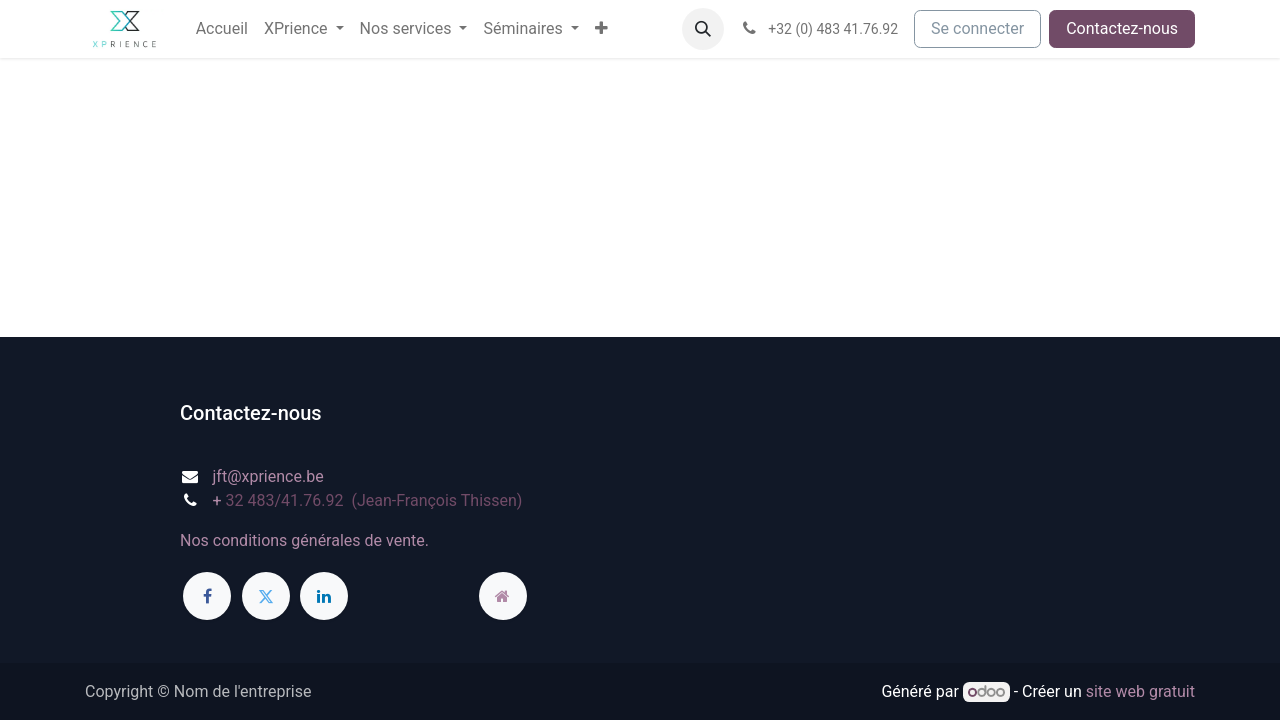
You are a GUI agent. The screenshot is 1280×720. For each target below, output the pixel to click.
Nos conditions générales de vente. (304, 540)
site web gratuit (1140, 691)
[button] (703, 29)
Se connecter (977, 28)
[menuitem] (222, 29)
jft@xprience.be (268, 476)
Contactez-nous (1122, 28)
